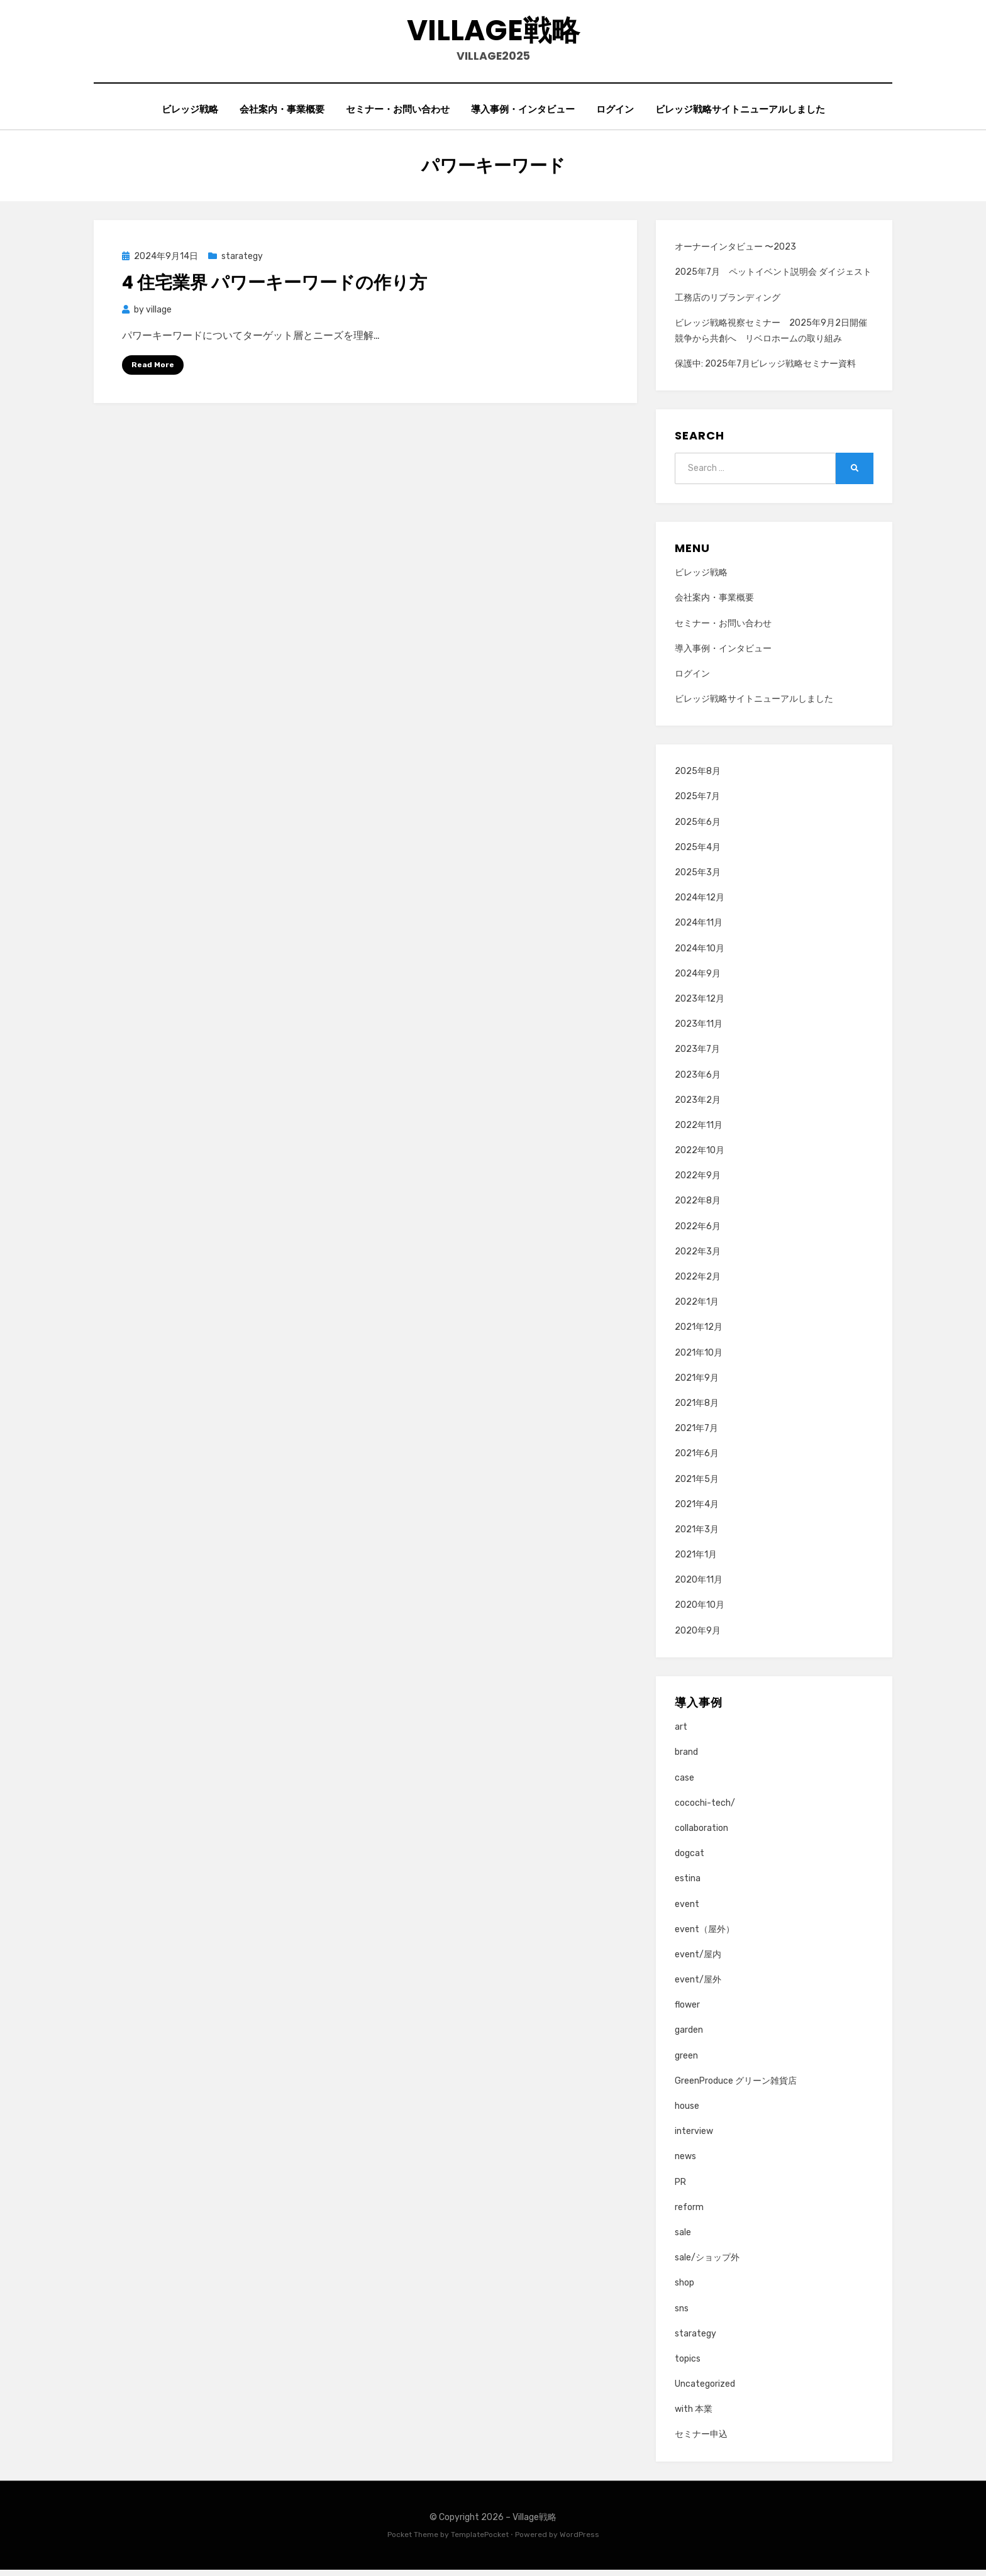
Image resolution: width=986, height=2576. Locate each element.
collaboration (701, 1833)
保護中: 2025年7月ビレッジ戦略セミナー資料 (765, 369)
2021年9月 (697, 1383)
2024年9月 (698, 979)
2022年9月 (698, 1181)
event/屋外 (698, 1985)
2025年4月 (698, 853)
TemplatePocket (480, 2540)
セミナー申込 (701, 2440)
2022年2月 (698, 1282)
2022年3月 (698, 1257)
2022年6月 (698, 1232)
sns (682, 2314)
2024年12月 (699, 903)
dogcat (689, 1859)
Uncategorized (705, 2389)
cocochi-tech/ (705, 1808)
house (687, 2111)
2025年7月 (697, 802)
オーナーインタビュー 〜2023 (735, 252)
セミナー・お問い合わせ (398, 114)
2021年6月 (697, 1459)
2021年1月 (696, 1560)
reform (689, 2213)
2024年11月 (699, 929)
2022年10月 (699, 1156)
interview (694, 2136)
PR (680, 2187)
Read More (152, 370)
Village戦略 (493, 32)
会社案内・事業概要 (282, 114)
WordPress (579, 2540)
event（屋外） (704, 1935)
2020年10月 (699, 1611)
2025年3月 (698, 878)
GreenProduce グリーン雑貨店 (736, 2086)
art (681, 1732)
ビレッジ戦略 (190, 114)
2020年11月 (699, 1585)
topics (688, 2364)
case (684, 1783)
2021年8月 (697, 1408)
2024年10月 (699, 954)
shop (684, 2288)
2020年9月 (698, 1636)
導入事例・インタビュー (523, 114)
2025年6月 (698, 827)
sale (683, 2238)
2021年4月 (697, 1510)
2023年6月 (698, 1080)
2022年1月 (697, 1307)
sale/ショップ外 (707, 2263)
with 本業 (693, 2414)
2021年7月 (696, 1434)
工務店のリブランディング (727, 303)
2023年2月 (698, 1105)
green (686, 2061)
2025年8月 (698, 776)
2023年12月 (699, 1004)
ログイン (615, 114)
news (685, 2162)
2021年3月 (697, 1535)
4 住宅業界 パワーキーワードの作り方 (274, 289)
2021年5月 (697, 1484)
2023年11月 (699, 1029)
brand (686, 1758)
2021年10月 (699, 1358)
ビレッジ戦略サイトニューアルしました (740, 114)
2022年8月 (698, 1207)
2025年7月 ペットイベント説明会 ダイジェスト (773, 278)
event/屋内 (698, 1960)
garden (689, 2036)
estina (688, 1884)
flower (687, 2010)
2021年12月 (699, 1333)
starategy (242, 262)
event (687, 1909)
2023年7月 (697, 1054)
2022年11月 (699, 1130)
